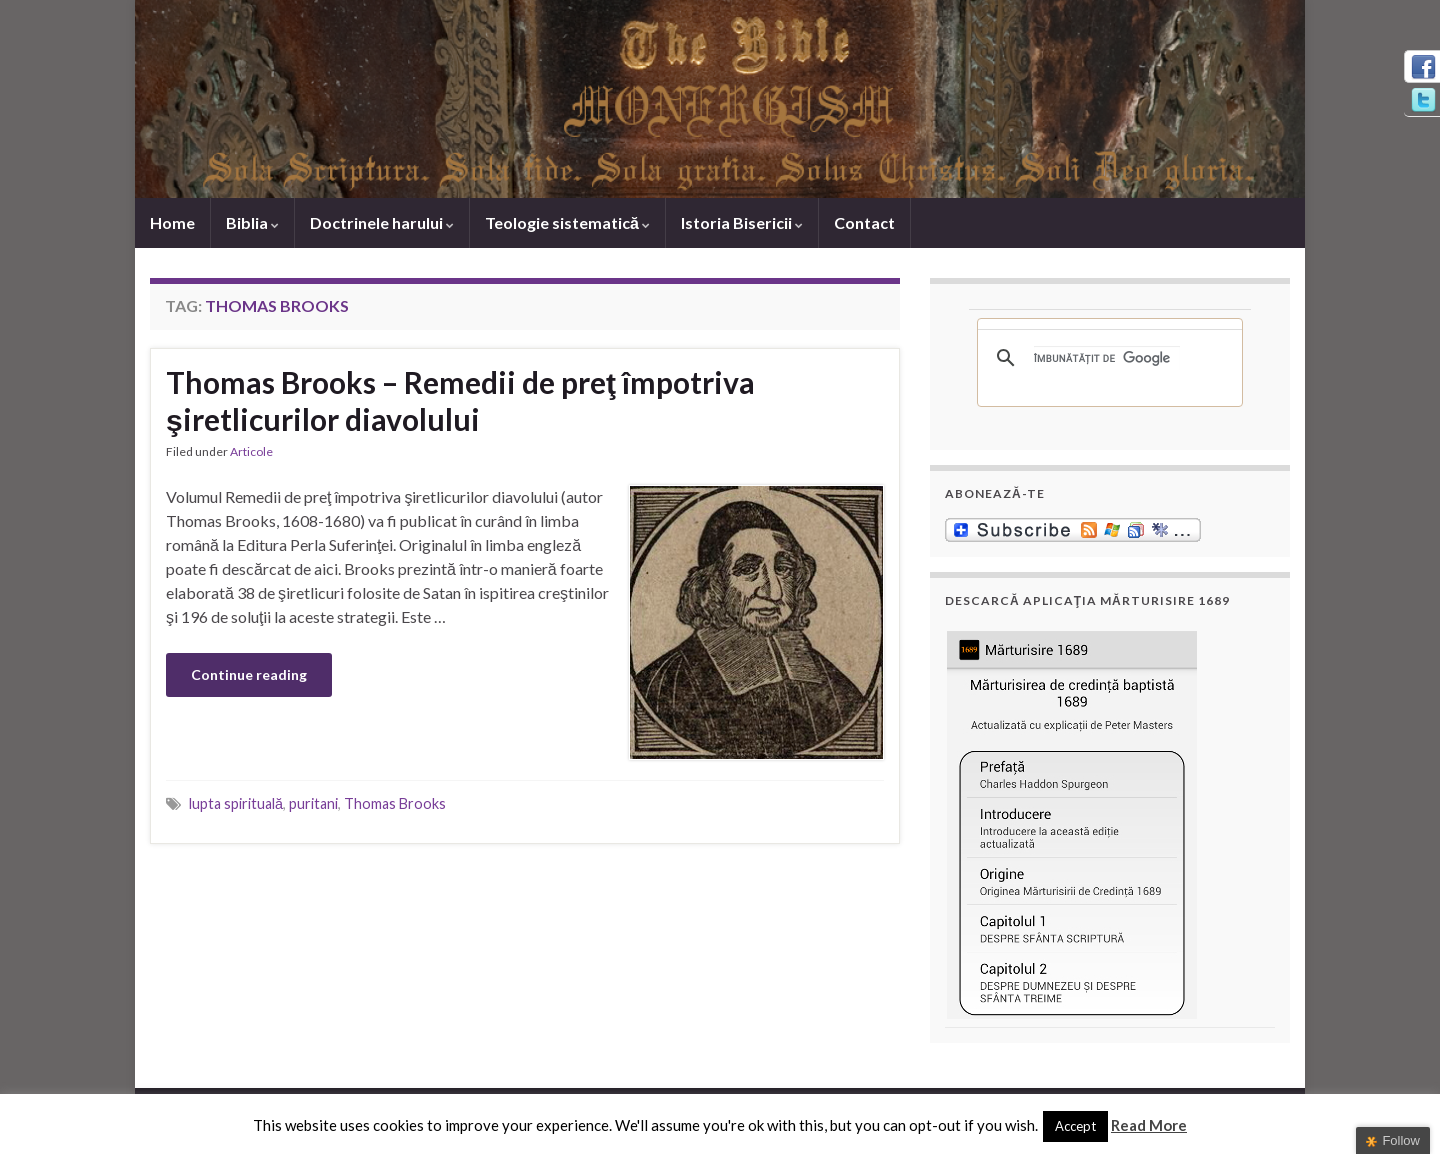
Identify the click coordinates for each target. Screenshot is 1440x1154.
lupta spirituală (236, 803)
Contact (864, 222)
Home (172, 222)
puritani (313, 803)
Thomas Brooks (395, 803)
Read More (1149, 1125)
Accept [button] (1075, 1126)
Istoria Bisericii (742, 222)
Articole (251, 451)
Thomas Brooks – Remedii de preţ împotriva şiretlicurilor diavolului (460, 400)
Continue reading (249, 674)
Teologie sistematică (567, 222)
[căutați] (1107, 358)
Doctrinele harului (382, 222)
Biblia (252, 222)
